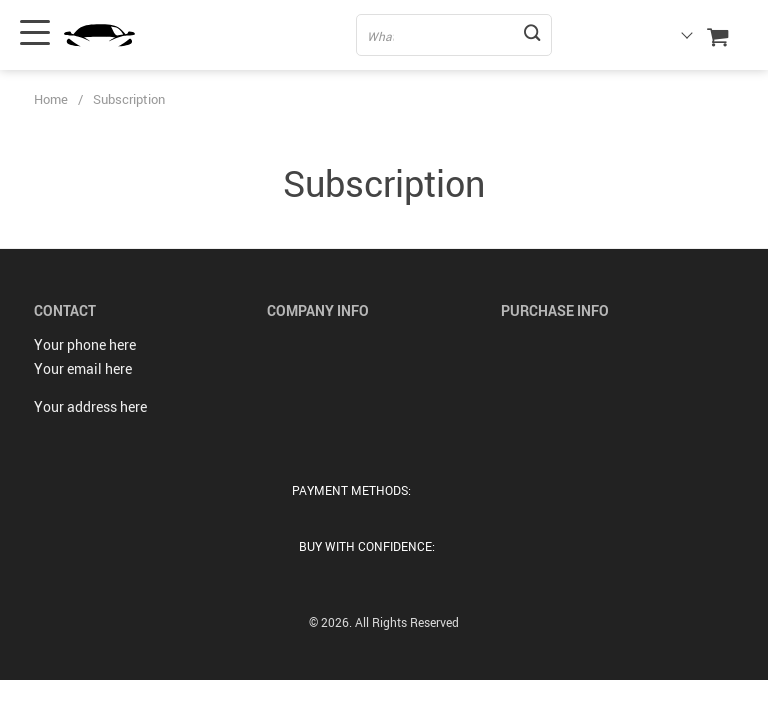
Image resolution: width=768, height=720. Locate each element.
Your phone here (85, 344)
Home (51, 99)
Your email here (83, 368)
